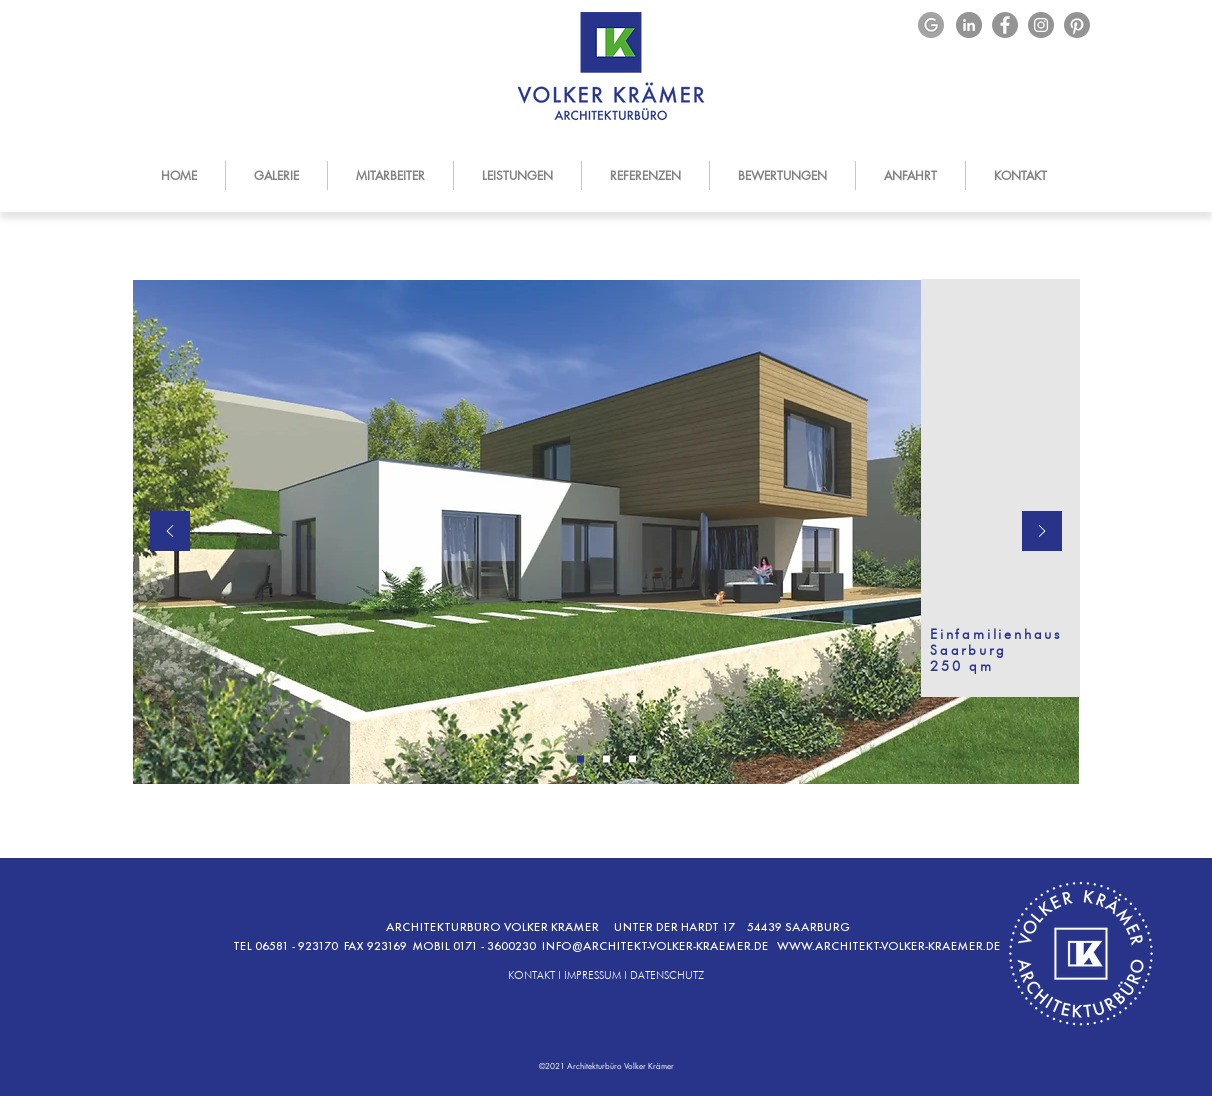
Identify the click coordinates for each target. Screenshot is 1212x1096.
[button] (517, 175)
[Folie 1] (580, 759)
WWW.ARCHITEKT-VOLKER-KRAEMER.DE (890, 946)
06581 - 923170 (299, 946)
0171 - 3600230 (497, 946)
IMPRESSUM (592, 975)
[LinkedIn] (969, 25)
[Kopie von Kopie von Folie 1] (632, 759)
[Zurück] (170, 532)
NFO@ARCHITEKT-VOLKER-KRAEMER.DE (661, 946)
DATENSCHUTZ (667, 975)
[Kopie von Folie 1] (606, 759)
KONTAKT (531, 975)
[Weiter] (1042, 532)
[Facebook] (1005, 25)
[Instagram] (1041, 25)
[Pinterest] (1077, 25)
